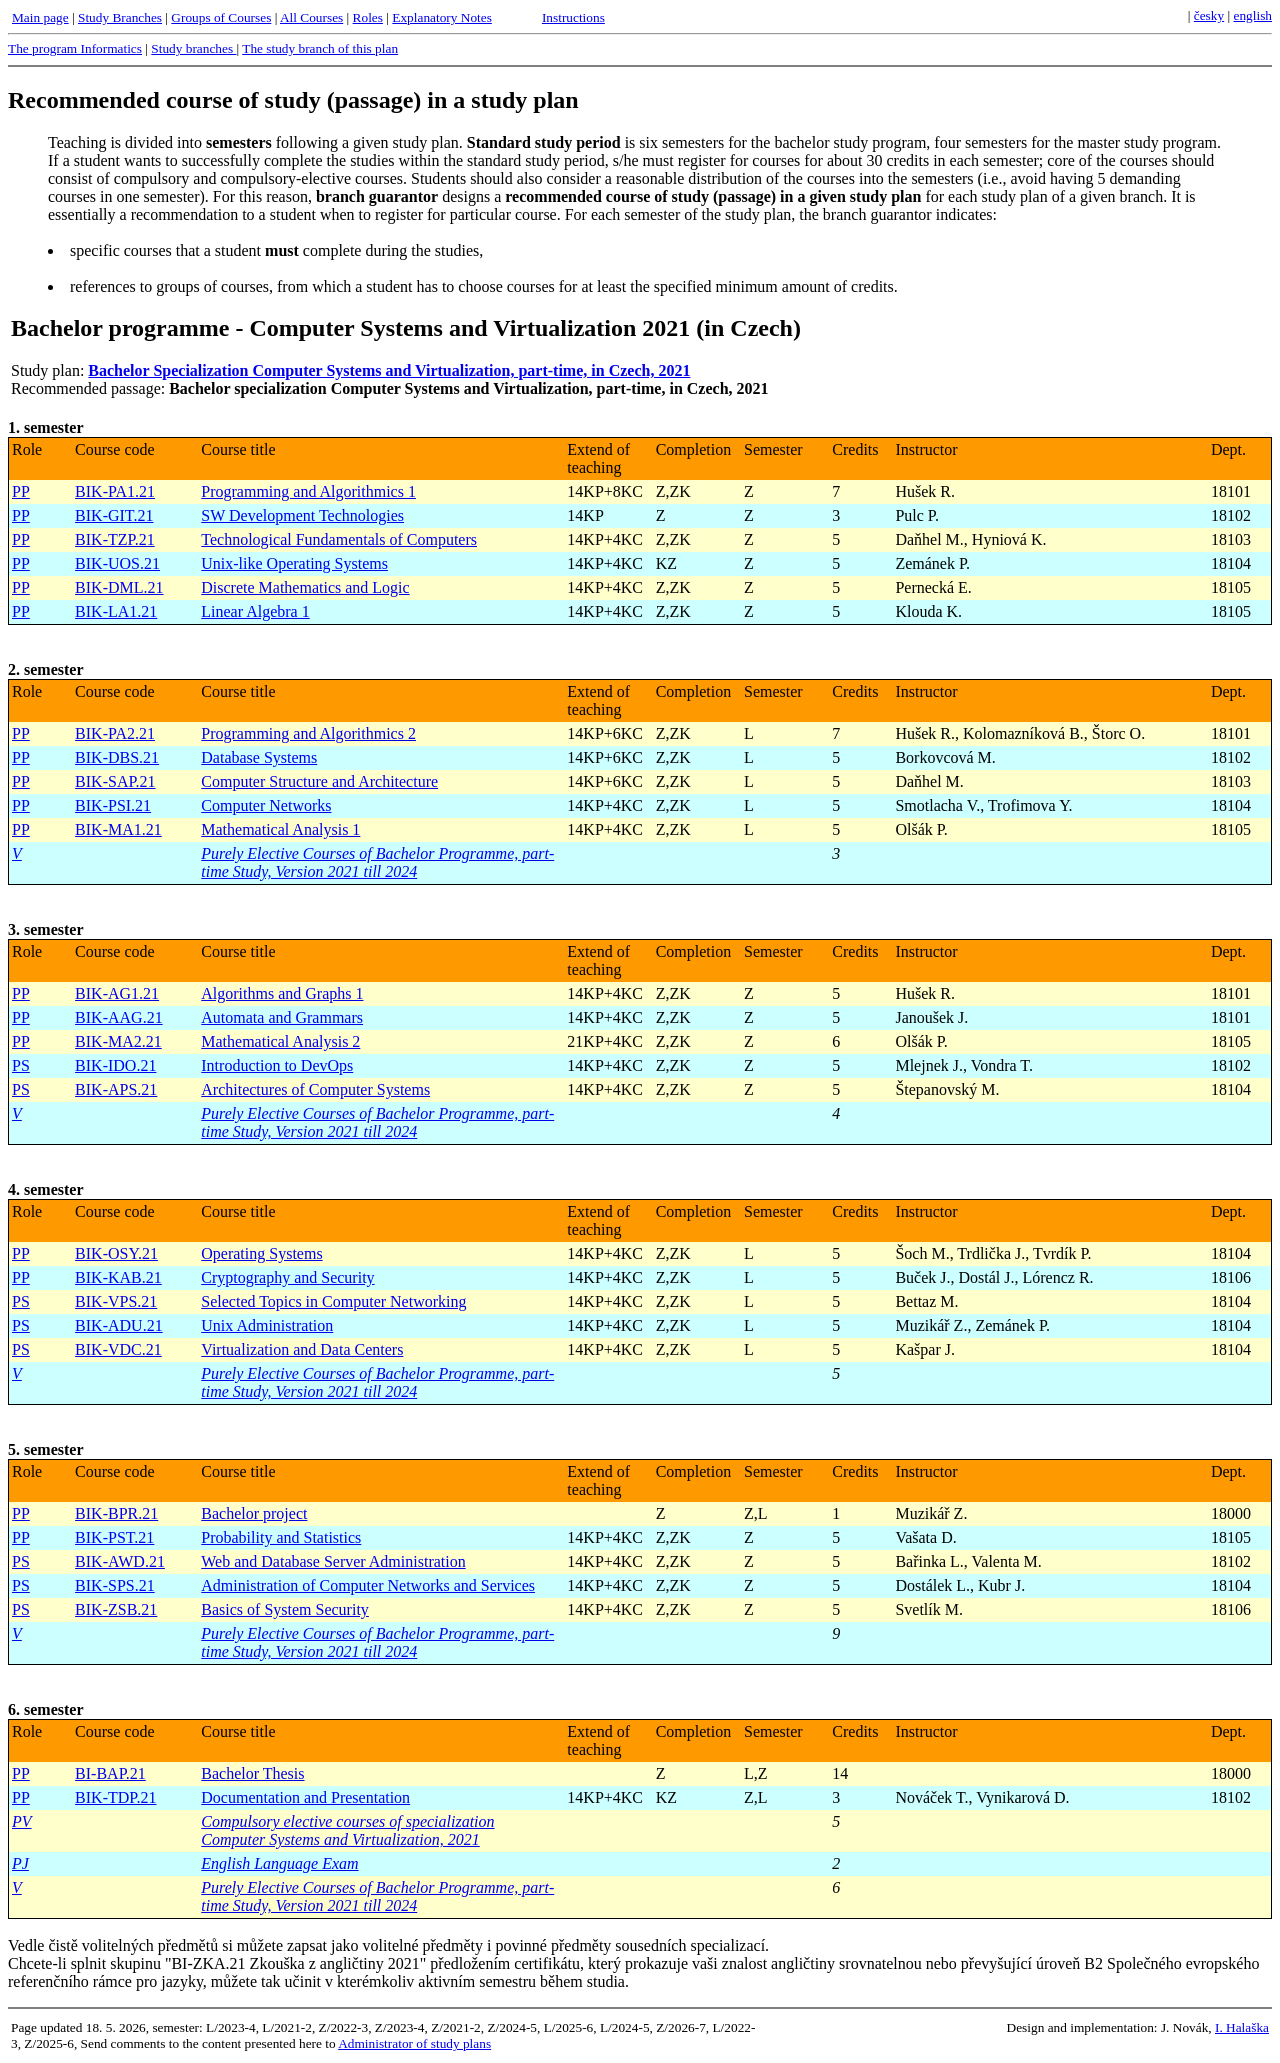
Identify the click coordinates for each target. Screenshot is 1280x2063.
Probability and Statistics (281, 1537)
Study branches (193, 48)
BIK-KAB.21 (118, 1277)
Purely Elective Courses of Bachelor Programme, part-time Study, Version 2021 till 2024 (377, 862)
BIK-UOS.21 (117, 563)
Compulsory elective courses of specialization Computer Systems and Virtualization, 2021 (347, 1830)
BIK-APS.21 (116, 1089)
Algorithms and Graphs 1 (282, 993)
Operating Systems (261, 1253)
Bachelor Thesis (252, 1773)
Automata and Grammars (282, 1017)
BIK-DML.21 (119, 587)
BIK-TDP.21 (115, 1797)
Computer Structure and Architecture (319, 781)
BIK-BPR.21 (116, 1513)
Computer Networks (266, 805)
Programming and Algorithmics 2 (308, 733)
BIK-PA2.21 (115, 733)
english (1252, 15)
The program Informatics (75, 48)
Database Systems (259, 757)
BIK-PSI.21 (113, 805)
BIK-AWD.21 (120, 1561)
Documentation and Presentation (305, 1797)
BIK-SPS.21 (115, 1585)
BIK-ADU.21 (119, 1325)
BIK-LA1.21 (116, 611)
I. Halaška (1242, 2027)
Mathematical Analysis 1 (280, 829)
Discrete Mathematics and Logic (305, 587)
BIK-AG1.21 (117, 993)
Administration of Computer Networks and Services (368, 1585)
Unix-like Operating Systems (294, 563)
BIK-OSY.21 (116, 1253)
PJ (20, 1863)
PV (22, 1821)
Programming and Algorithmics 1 (308, 491)
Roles (368, 17)
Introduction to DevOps (277, 1065)
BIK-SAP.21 (115, 781)
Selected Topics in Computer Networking (333, 1301)
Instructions (573, 17)
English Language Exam (279, 1863)
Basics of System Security (285, 1609)
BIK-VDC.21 (118, 1349)
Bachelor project (254, 1513)
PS (21, 1065)
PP (21, 491)
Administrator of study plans (414, 2043)
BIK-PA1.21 (115, 491)
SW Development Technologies (302, 515)
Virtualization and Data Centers (302, 1349)
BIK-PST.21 (114, 1537)
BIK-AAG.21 (119, 1017)
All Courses (311, 17)
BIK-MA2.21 (118, 1041)
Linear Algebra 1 (255, 611)
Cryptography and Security (287, 1277)
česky (1209, 15)
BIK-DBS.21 (117, 757)
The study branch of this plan (320, 48)
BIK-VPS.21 (116, 1301)
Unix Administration (267, 1325)
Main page (40, 17)
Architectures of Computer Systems (315, 1089)
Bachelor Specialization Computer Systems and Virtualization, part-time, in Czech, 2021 (389, 370)
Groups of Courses (221, 17)
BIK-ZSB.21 (116, 1609)
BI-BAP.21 (110, 1773)
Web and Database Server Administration (333, 1561)
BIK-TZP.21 (115, 539)
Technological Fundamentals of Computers (339, 539)
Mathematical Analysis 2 (280, 1041)
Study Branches (120, 17)
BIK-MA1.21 (118, 829)
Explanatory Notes (442, 17)
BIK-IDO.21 (115, 1065)
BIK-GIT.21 (114, 515)
